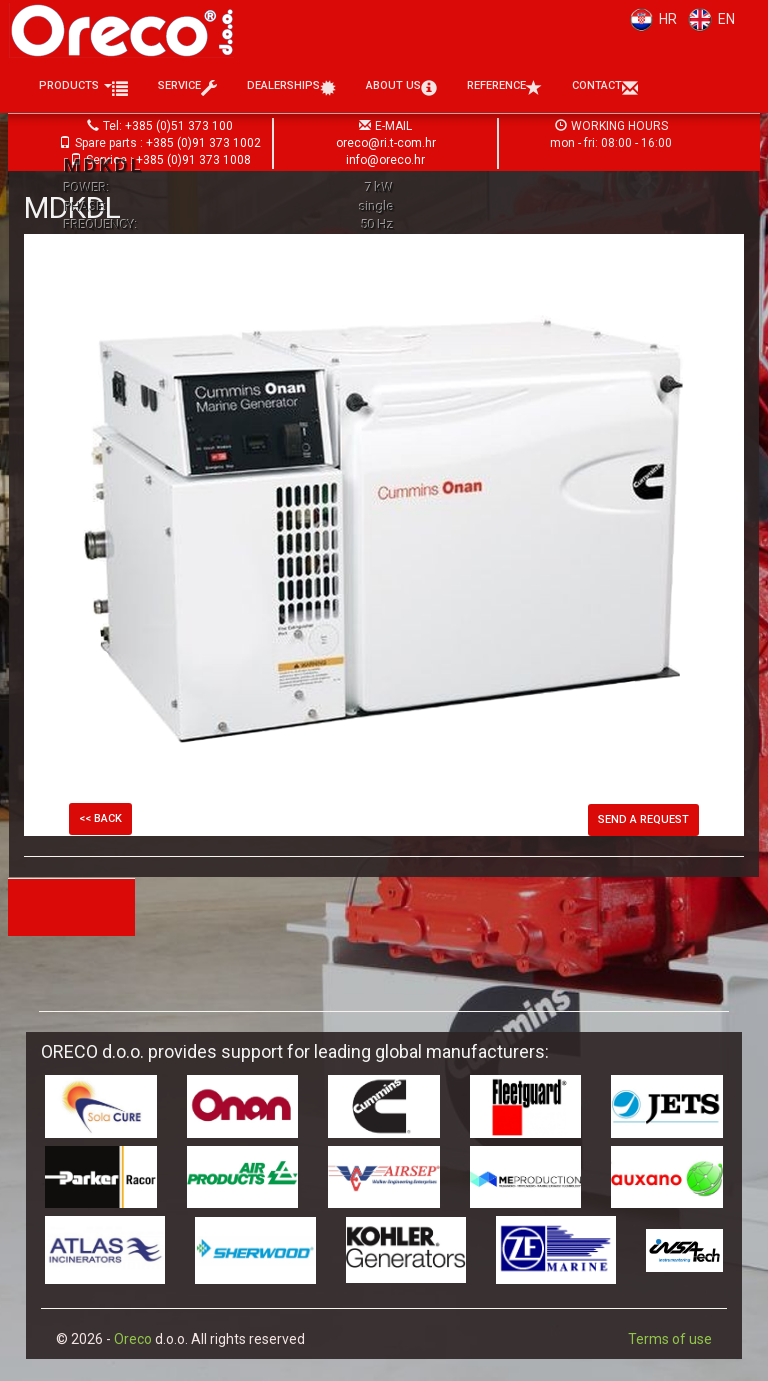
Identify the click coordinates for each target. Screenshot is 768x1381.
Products (83, 88)
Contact (605, 88)
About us (401, 88)
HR (650, 19)
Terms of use (670, 1339)
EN (708, 19)
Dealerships (291, 88)
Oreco (133, 1339)
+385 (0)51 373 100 (179, 126)
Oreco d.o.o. (129, 30)
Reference (504, 88)
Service (187, 88)
